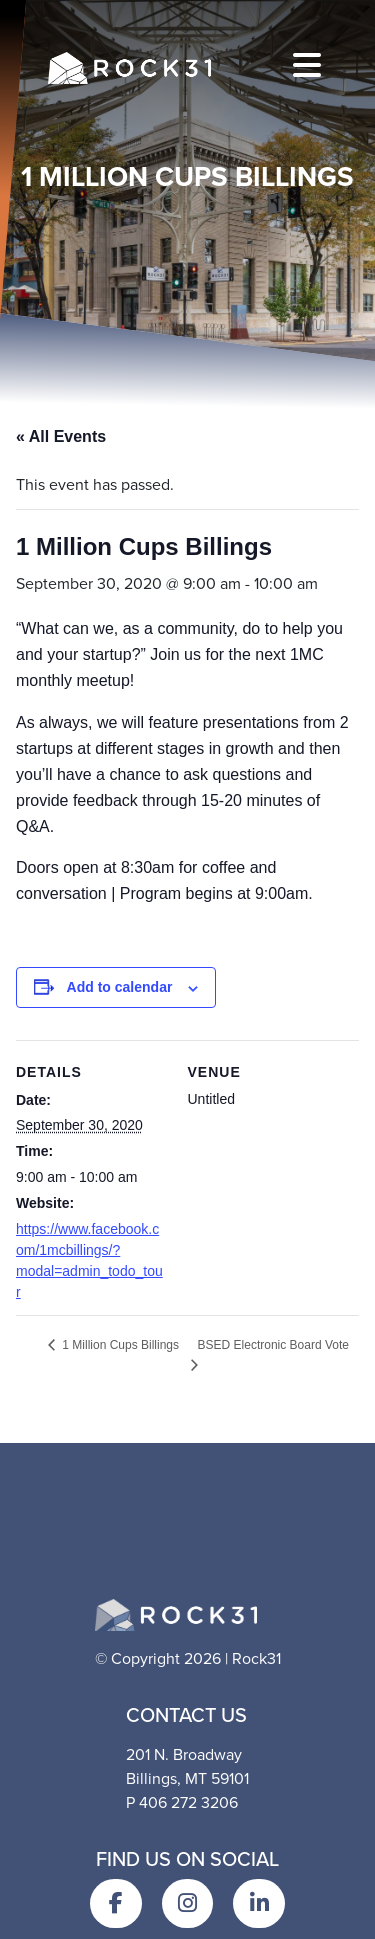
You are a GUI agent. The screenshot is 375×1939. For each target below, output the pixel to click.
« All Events (61, 436)
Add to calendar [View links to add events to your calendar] (120, 987)
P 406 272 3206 (182, 1802)
